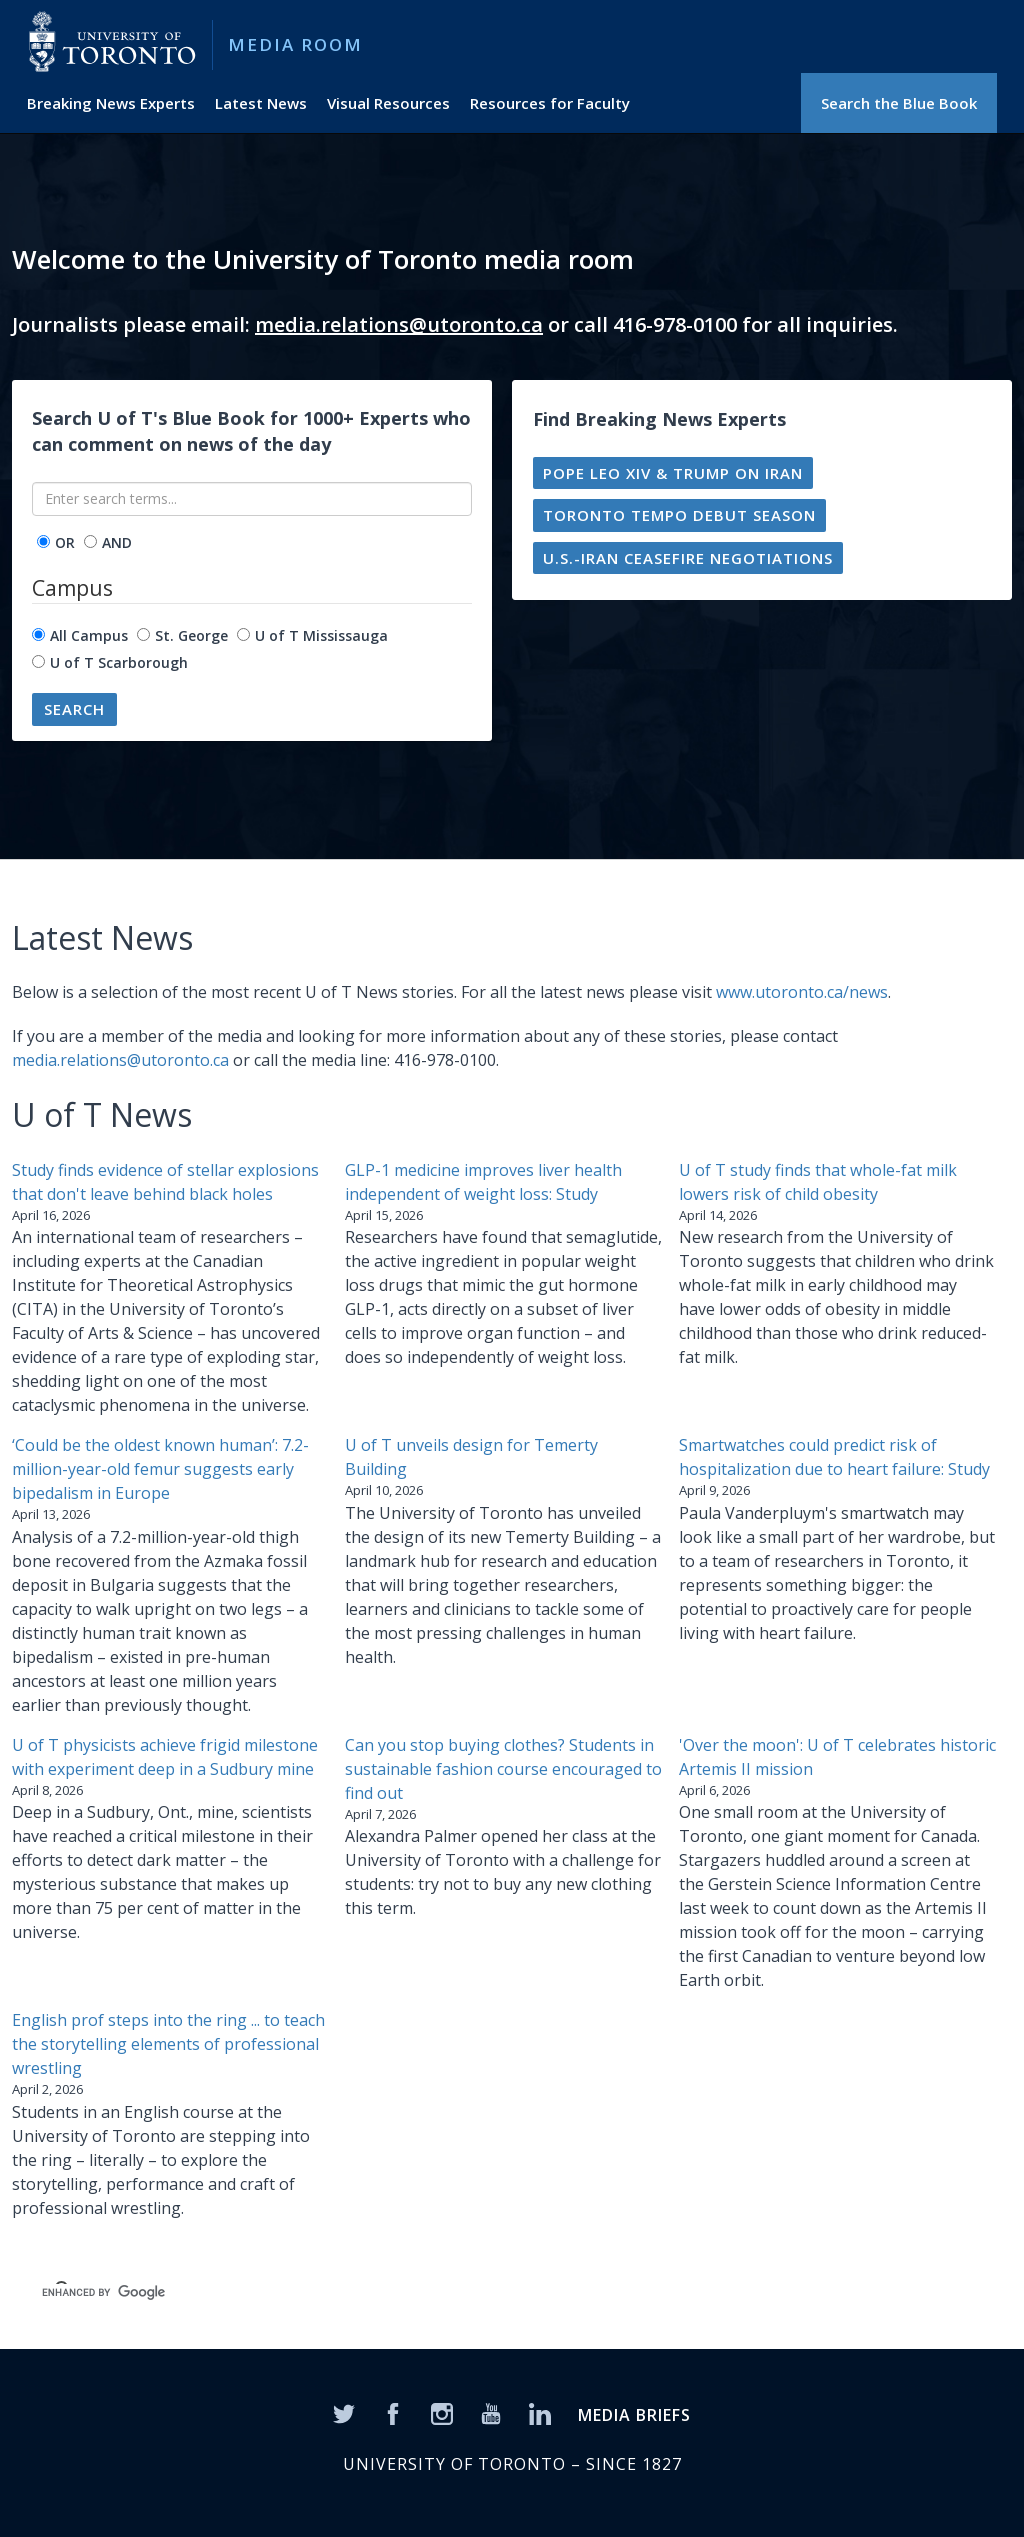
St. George (191, 635)
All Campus (89, 635)
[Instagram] (442, 2412)
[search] (338, 2292)
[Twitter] (344, 2412)
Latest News (261, 103)
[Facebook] (393, 2412)
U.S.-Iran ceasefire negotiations (688, 558)
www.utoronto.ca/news (802, 992)
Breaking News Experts (111, 103)
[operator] (43, 541)
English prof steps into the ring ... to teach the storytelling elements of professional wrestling (168, 2044)
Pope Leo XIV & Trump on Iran (673, 473)
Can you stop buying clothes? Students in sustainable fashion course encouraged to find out (503, 1769)
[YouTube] (491, 2412)
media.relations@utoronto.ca (399, 324)
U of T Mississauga (321, 635)
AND (117, 542)
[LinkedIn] (540, 2412)
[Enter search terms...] (252, 499)
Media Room (295, 44)
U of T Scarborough (119, 662)
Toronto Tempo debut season (679, 515)
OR (65, 542)
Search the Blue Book (899, 103)
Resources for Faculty (550, 103)
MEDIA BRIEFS (634, 2415)
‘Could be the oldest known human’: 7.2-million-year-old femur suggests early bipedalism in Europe (160, 1469)
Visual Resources (388, 103)
